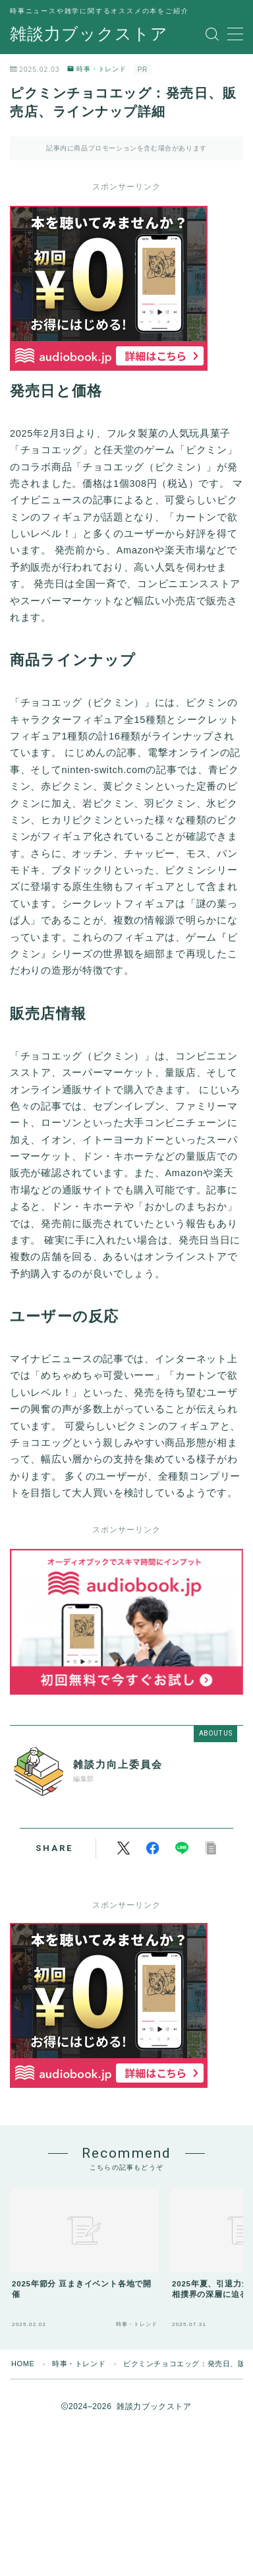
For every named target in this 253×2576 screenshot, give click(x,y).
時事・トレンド (96, 69)
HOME (22, 2364)
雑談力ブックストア (89, 34)
